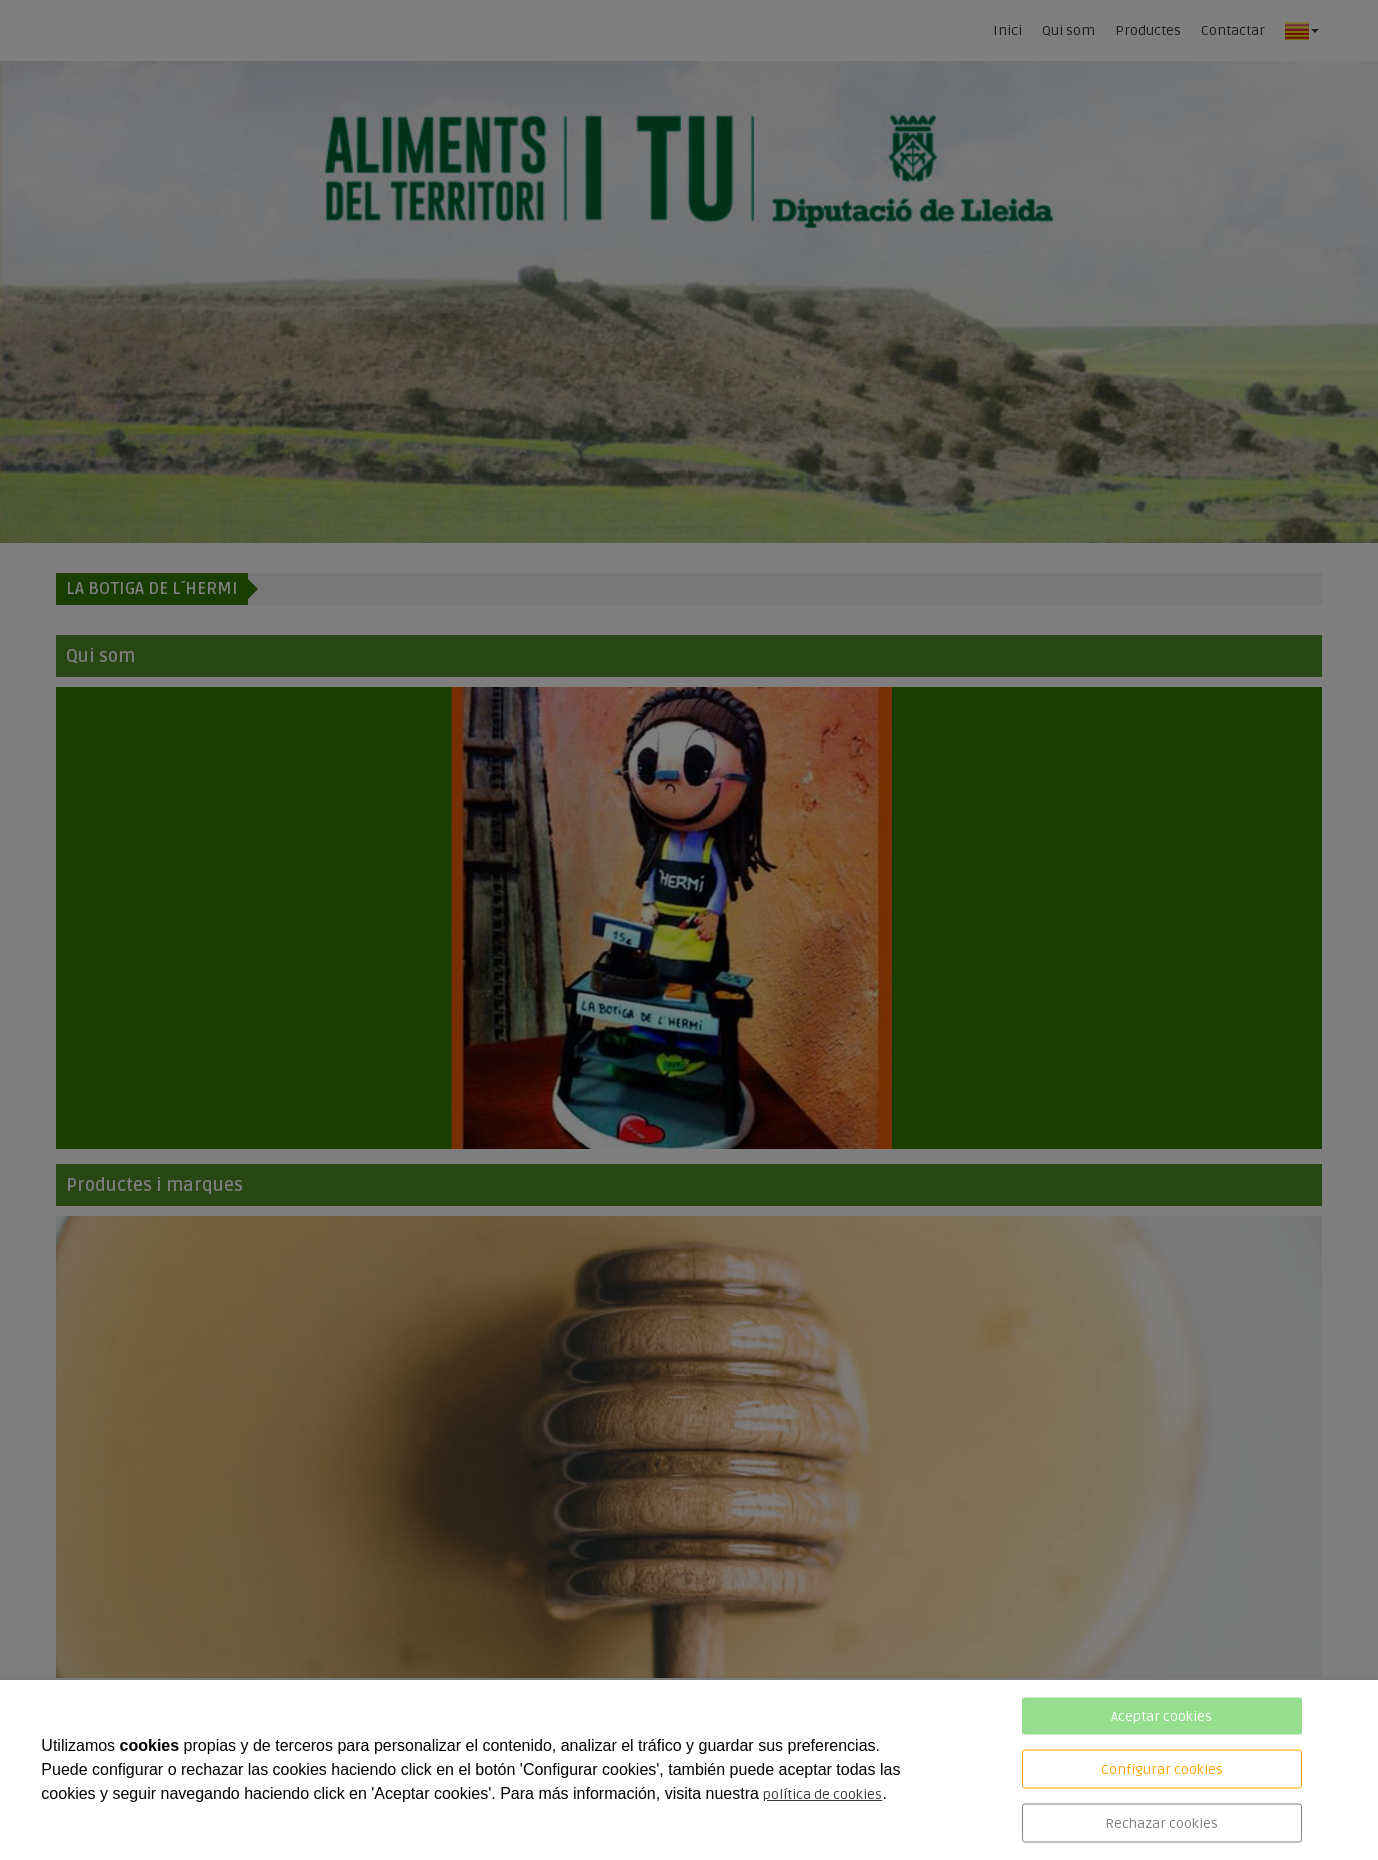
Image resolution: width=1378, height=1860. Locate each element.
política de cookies (822, 1794)
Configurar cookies (1162, 1769)
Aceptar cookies (1161, 1716)
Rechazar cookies (1161, 1823)
